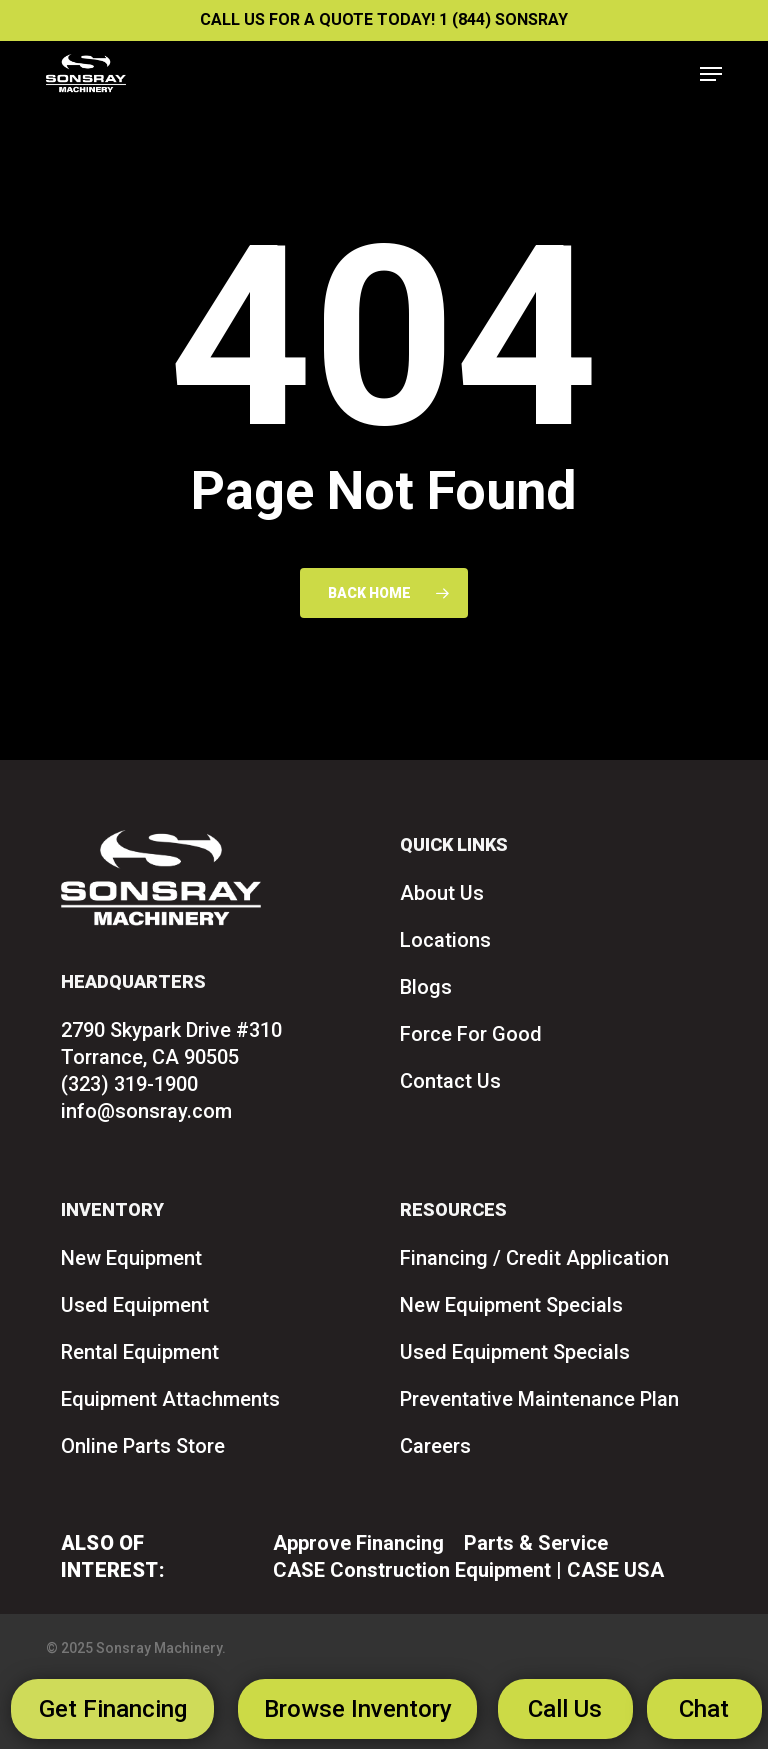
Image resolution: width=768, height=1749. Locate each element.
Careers (435, 1446)
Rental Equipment (140, 1352)
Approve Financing (358, 1543)
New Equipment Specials (511, 1305)
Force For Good (471, 1034)
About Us (442, 893)
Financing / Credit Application (534, 1258)
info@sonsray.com (146, 1111)
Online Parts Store (143, 1446)
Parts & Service (536, 1543)
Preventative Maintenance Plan (539, 1399)
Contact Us (450, 1081)
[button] (711, 74)
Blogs (426, 987)
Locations (445, 940)
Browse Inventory (358, 1709)
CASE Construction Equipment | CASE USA (468, 1570)
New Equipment (131, 1258)
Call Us (565, 1709)
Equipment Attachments (170, 1399)
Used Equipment (135, 1305)
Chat (704, 1709)
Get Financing (113, 1709)
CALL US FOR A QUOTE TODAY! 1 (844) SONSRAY (384, 19)
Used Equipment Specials (515, 1352)
